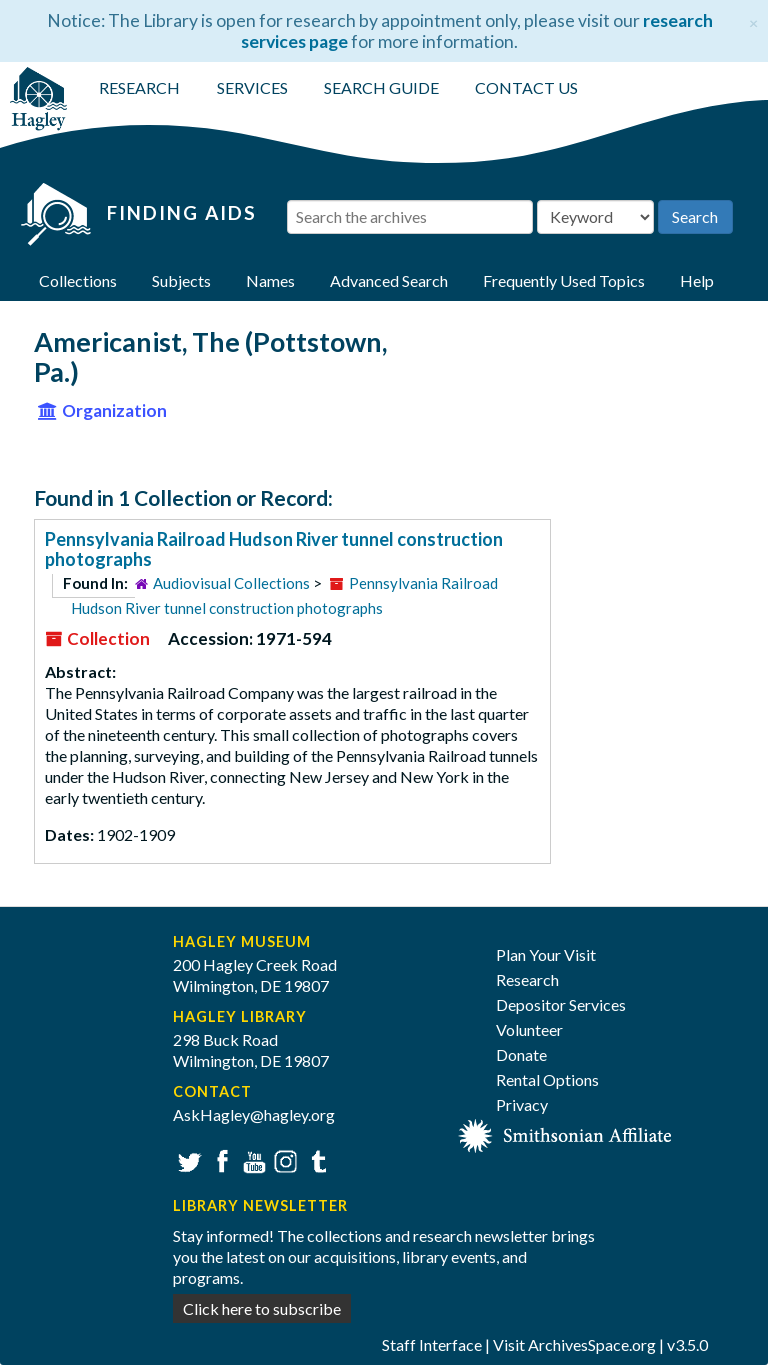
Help (697, 280)
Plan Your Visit (546, 954)
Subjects (181, 280)
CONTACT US (526, 87)
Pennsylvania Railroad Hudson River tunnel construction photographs (274, 549)
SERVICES (252, 87)
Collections (78, 280)
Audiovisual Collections (231, 583)
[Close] (753, 20)
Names (270, 280)
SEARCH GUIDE (381, 87)
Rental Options (547, 1079)
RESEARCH (139, 87)
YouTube (251, 1159)
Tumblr (315, 1159)
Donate (521, 1054)
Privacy (522, 1104)
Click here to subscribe (262, 1308)
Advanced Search (389, 280)
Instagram (283, 1159)
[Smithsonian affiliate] (565, 1133)
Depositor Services (561, 1004)
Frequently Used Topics (564, 280)
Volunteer (529, 1029)
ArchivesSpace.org (592, 1344)
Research (527, 979)
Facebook (219, 1159)
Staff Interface (432, 1344)
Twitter (187, 1159)
